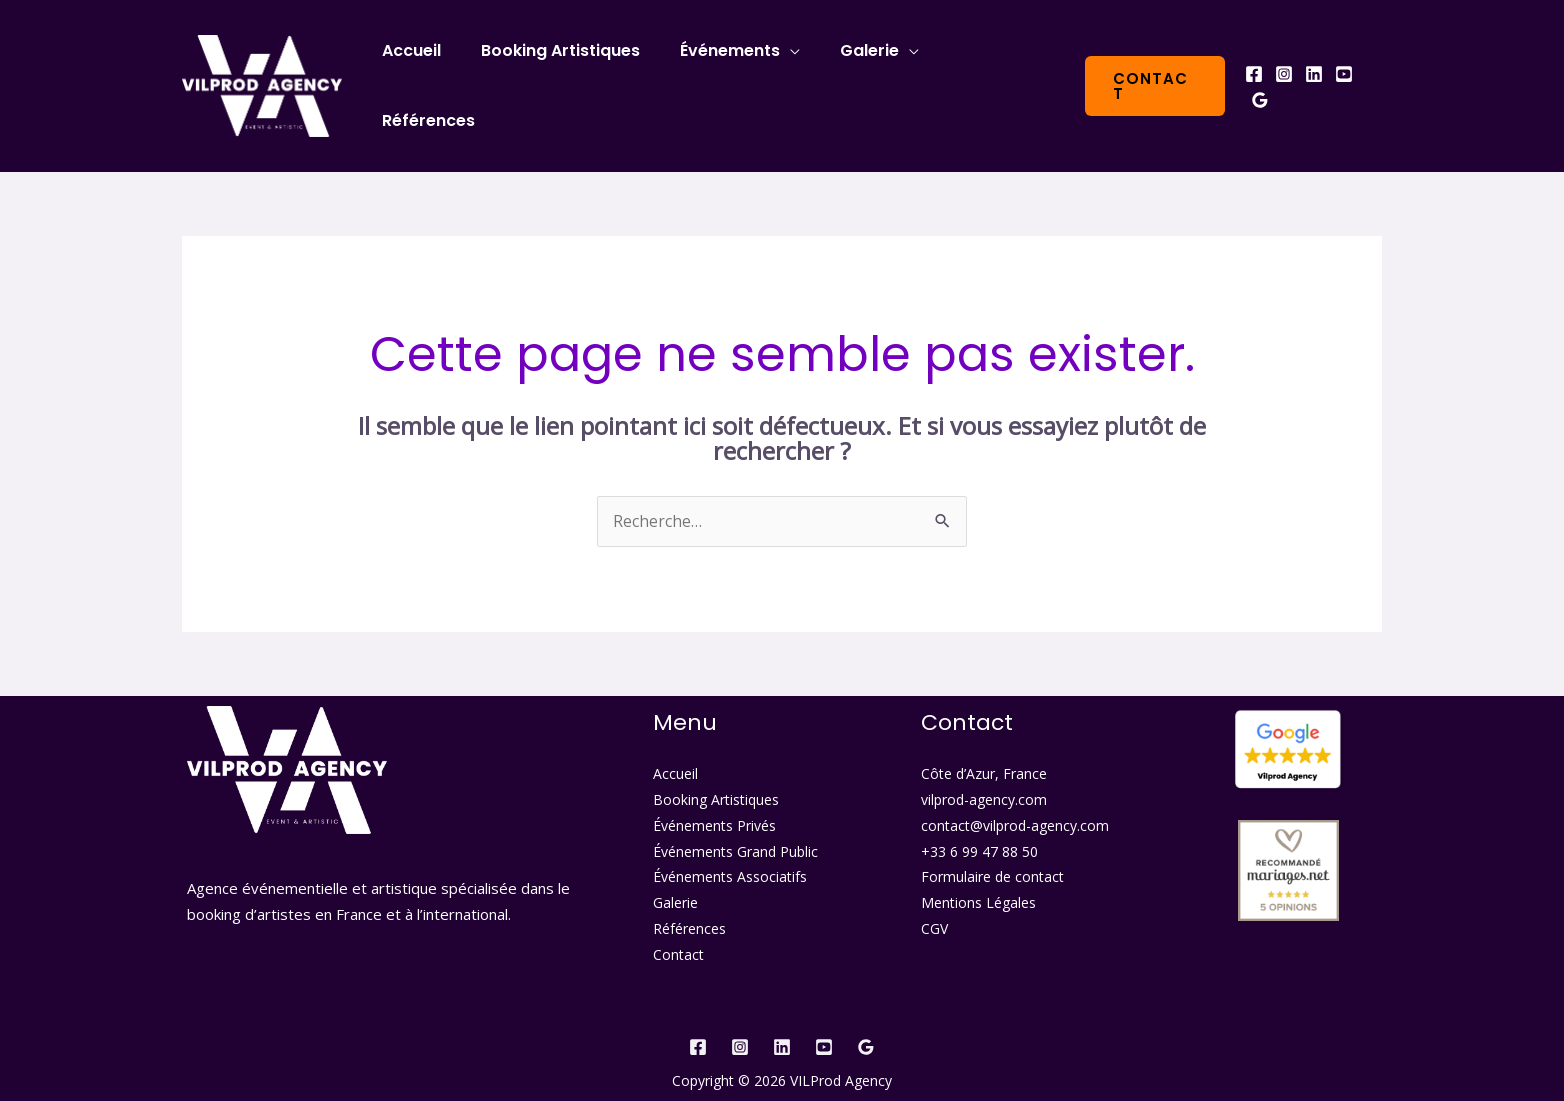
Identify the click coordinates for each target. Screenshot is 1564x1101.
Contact (678, 915)
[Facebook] (1253, 68)
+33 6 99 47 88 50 (979, 813)
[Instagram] (1283, 68)
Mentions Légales (978, 864)
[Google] (1373, 68)
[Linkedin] (1313, 68)
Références (999, 66)
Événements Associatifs (730, 839)
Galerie (871, 66)
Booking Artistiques (578, 66)
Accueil (437, 66)
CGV (934, 890)
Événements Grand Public (735, 813)
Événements (740, 66)
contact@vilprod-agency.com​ (1015, 787)
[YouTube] (1343, 68)
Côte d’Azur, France (984, 736)
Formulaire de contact (992, 839)
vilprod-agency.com (984, 762)
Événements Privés (714, 787)
